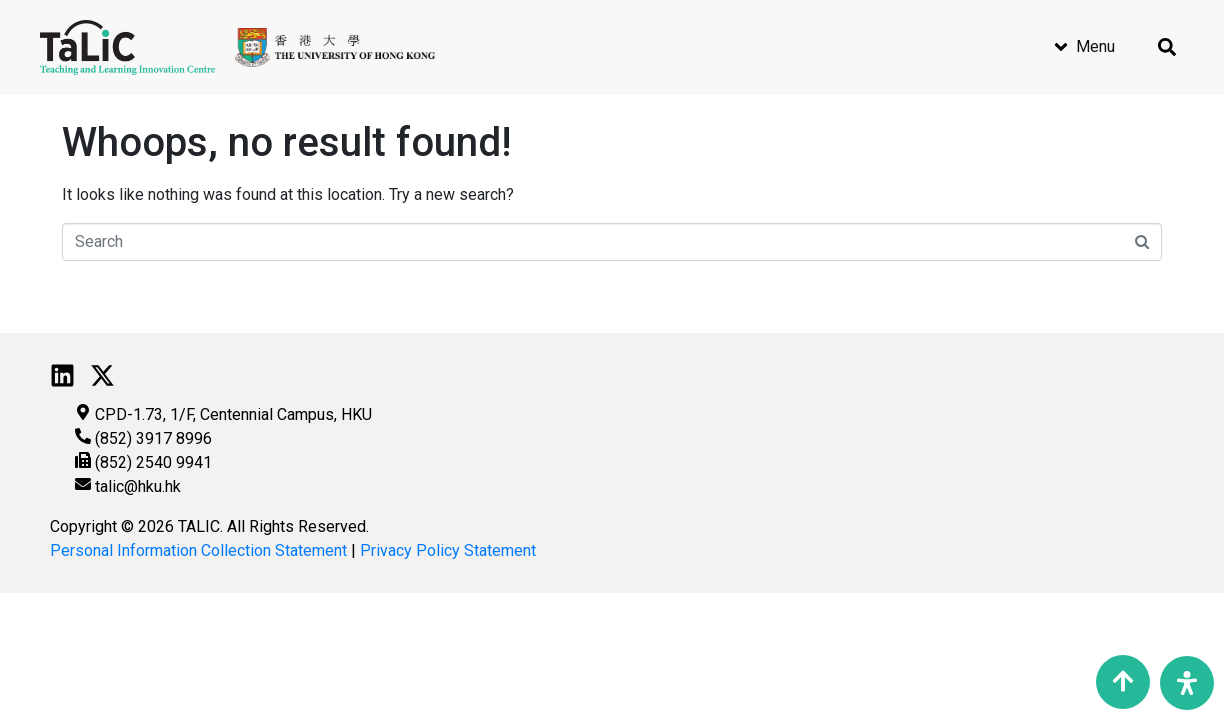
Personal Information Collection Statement (198, 550)
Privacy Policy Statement (448, 550)
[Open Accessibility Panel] (1187, 683)
